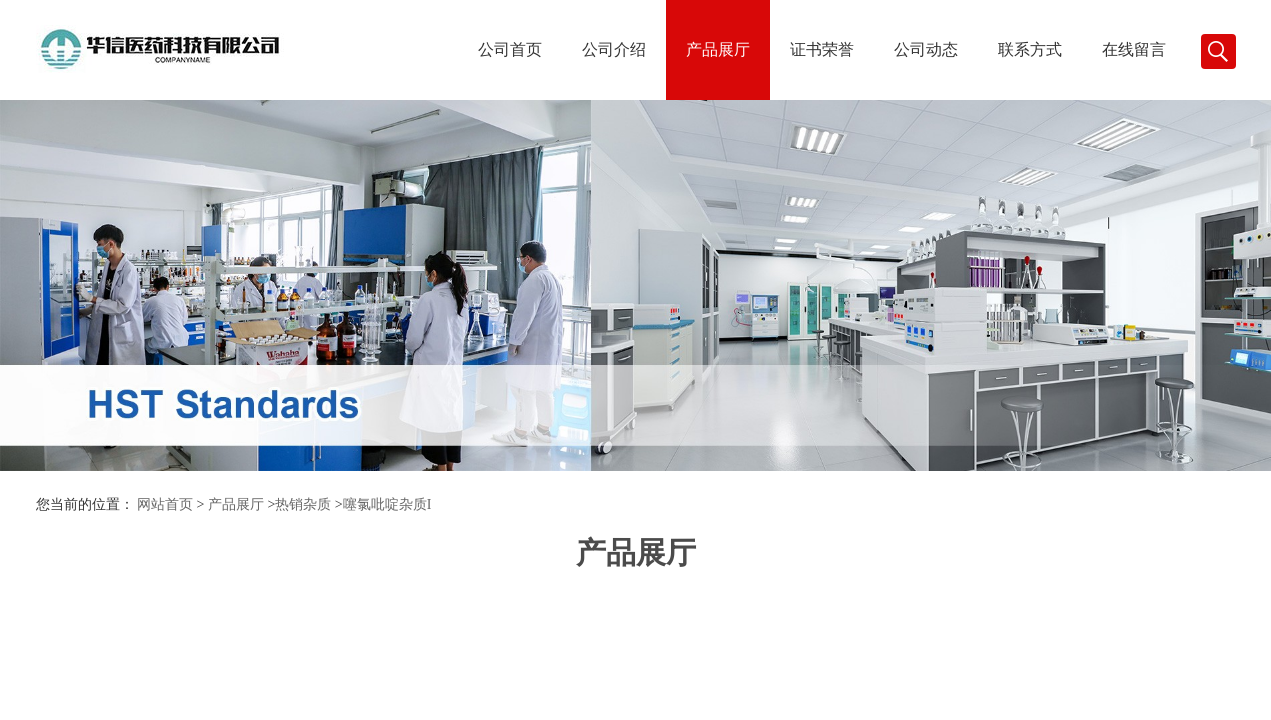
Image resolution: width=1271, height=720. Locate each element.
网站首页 (165, 504)
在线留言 (1134, 49)
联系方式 (1030, 49)
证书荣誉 (822, 49)
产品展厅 (718, 49)
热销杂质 (303, 504)
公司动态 (926, 49)
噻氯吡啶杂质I (387, 504)
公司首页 (510, 49)
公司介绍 (614, 49)
